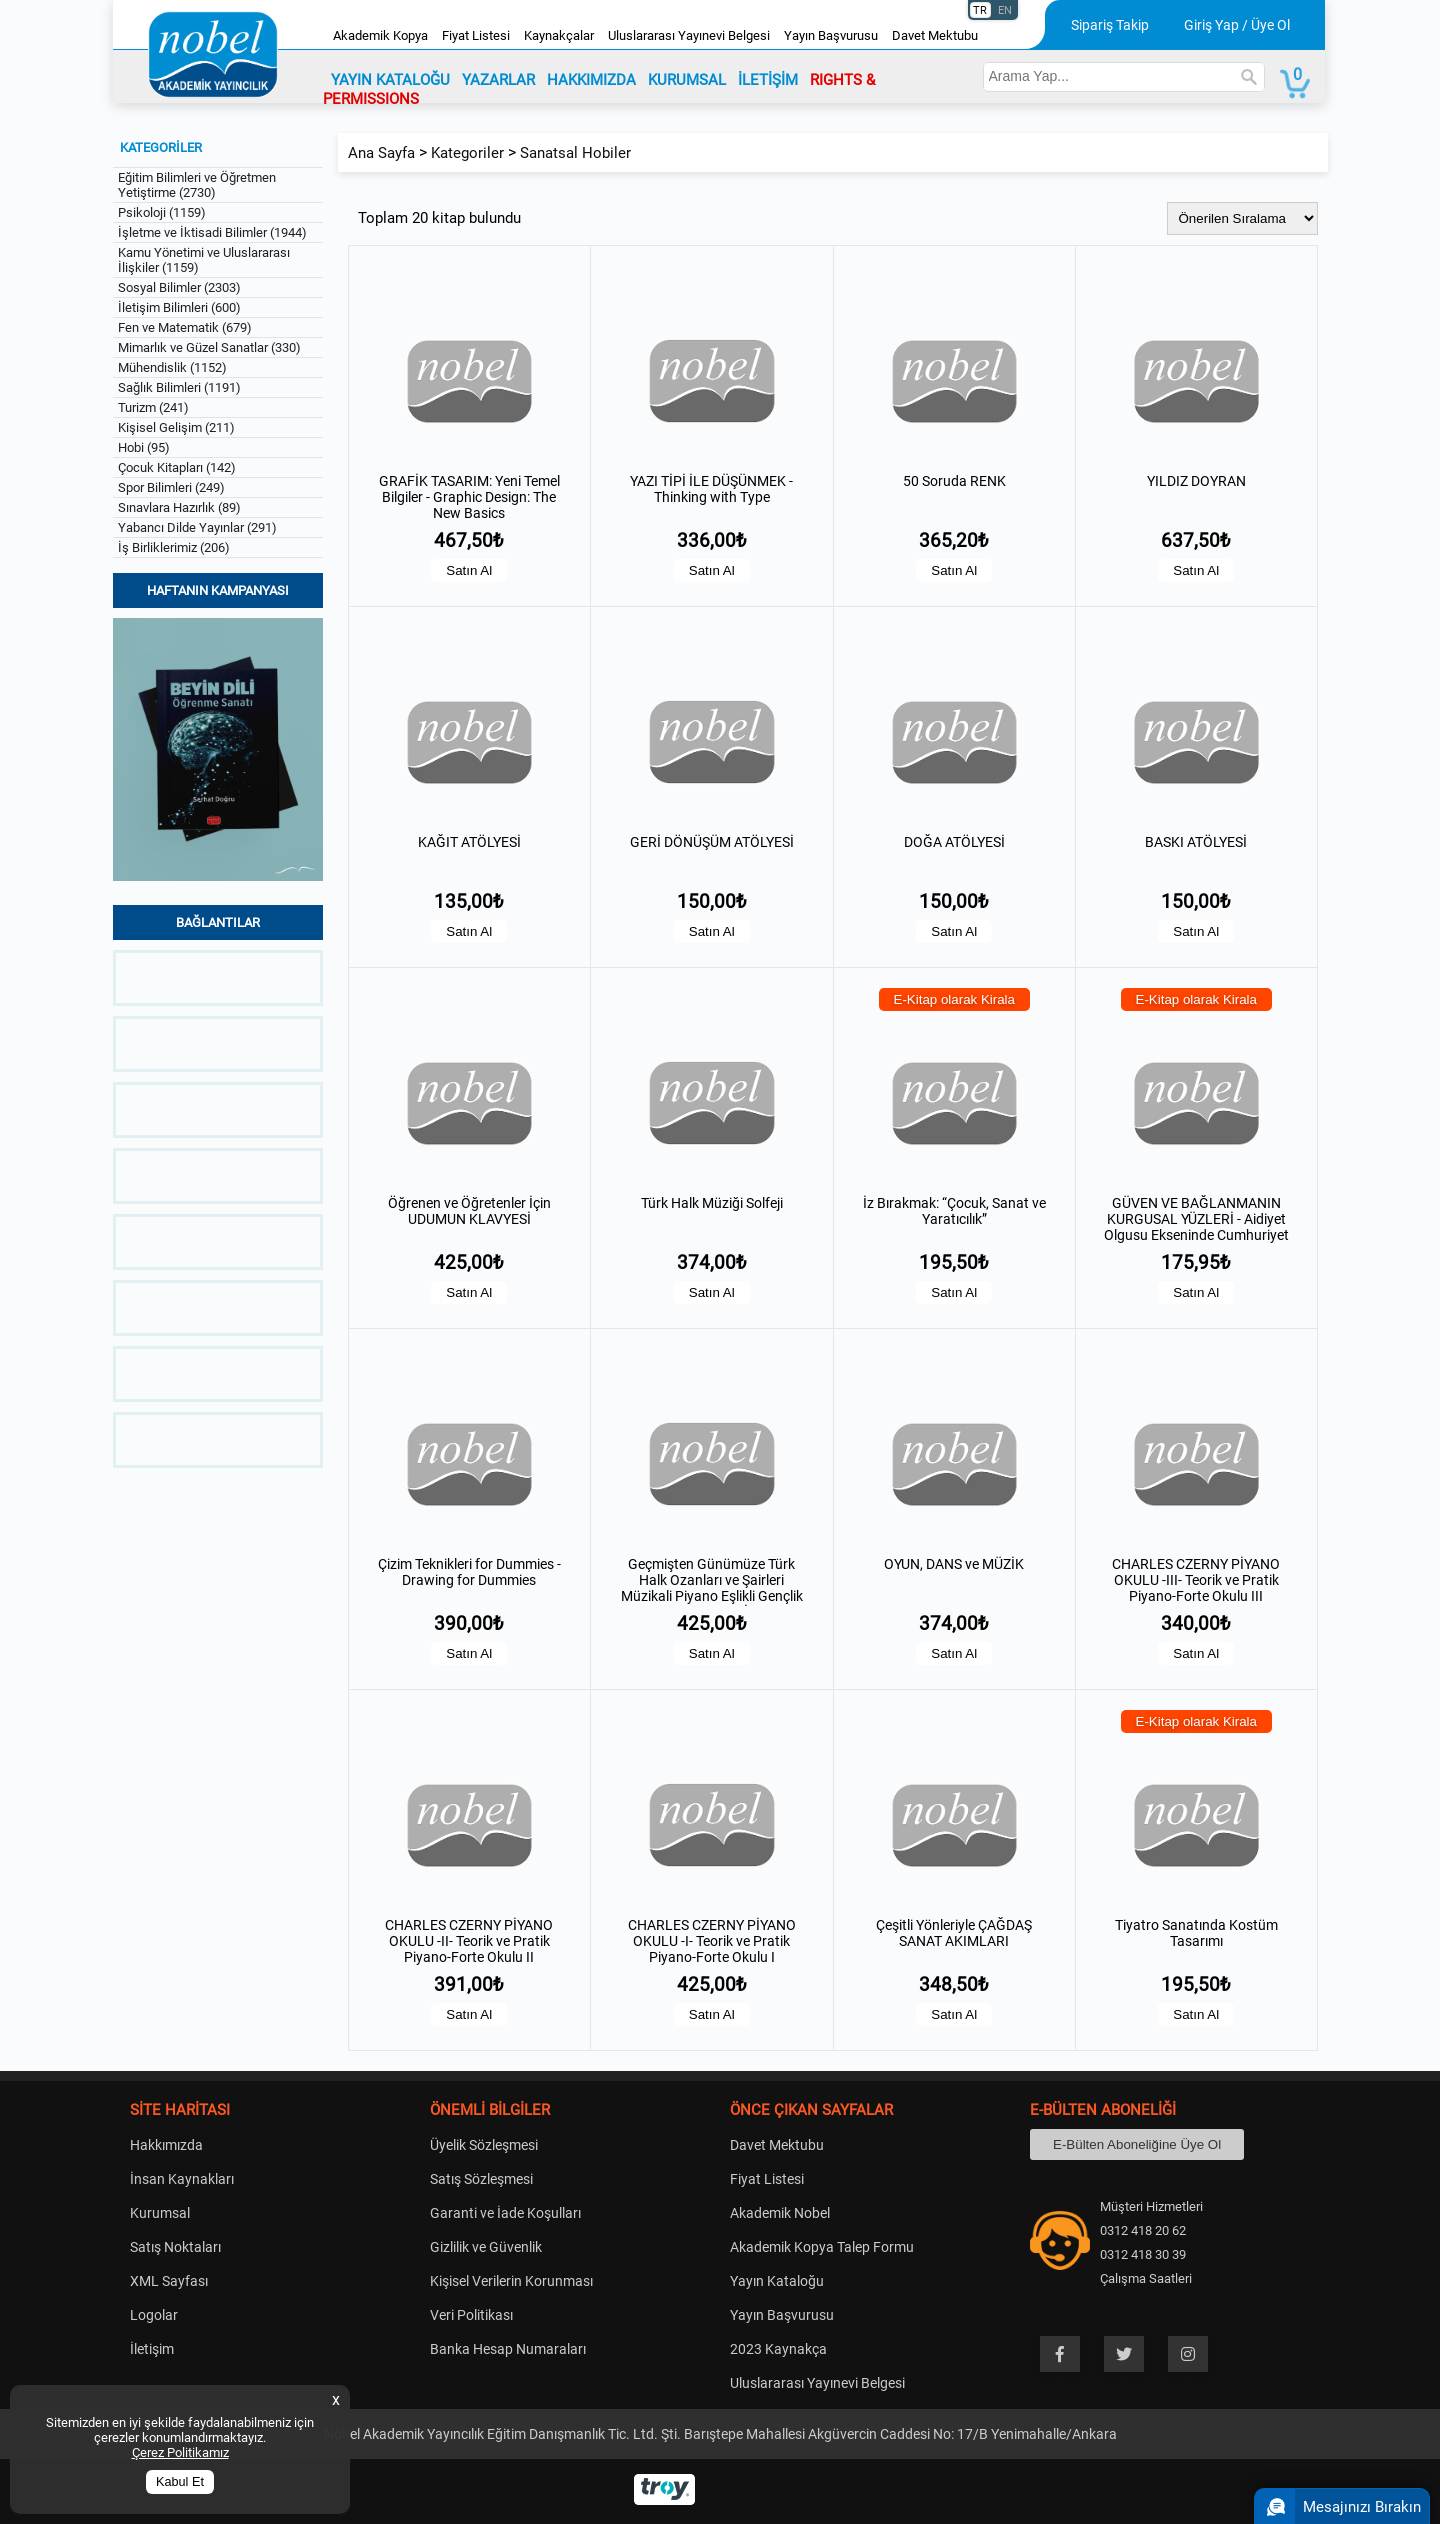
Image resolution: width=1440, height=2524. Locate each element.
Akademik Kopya (380, 35)
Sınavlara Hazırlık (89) (179, 507)
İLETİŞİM (768, 80)
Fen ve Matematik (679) (185, 327)
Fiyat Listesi (476, 35)
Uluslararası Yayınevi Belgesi (689, 35)
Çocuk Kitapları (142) (177, 467)
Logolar (154, 2315)
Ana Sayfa (381, 153)
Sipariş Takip (1110, 25)
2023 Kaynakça (778, 2349)
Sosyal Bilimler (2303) (179, 287)
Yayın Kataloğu (777, 2281)
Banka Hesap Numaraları (508, 2349)
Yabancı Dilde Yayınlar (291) (197, 527)
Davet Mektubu (935, 35)
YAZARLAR (498, 80)
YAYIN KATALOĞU (390, 80)
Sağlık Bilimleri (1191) (179, 387)
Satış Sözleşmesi (481, 2179)
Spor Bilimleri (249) (171, 487)
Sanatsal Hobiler (575, 153)
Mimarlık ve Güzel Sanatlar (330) (209, 347)
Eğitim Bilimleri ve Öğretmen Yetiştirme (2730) (197, 185)
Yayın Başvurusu (831, 35)
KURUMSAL (687, 80)
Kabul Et (180, 2482)
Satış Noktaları (175, 2247)
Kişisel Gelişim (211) (176, 427)
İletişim (152, 2349)
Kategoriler (467, 153)
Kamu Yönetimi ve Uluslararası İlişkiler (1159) (204, 260)
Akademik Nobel (780, 2213)
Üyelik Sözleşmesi (484, 2145)
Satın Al (469, 570)
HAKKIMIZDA (591, 80)
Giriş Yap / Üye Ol (1237, 25)
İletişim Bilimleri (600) (179, 307)
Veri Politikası (471, 2315)
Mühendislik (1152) (172, 367)
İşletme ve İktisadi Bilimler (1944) (212, 232)
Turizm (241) (153, 407)
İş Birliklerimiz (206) (174, 547)
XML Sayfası (169, 2281)
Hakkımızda (166, 2145)
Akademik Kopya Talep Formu (822, 2247)
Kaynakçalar (559, 35)
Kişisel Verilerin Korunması (511, 2281)
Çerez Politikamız (180, 2452)
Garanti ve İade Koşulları (505, 2213)
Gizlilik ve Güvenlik (486, 2247)
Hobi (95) (144, 447)
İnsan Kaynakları (182, 2179)
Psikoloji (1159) (162, 212)
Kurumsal (160, 2213)
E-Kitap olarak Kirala (955, 999)
